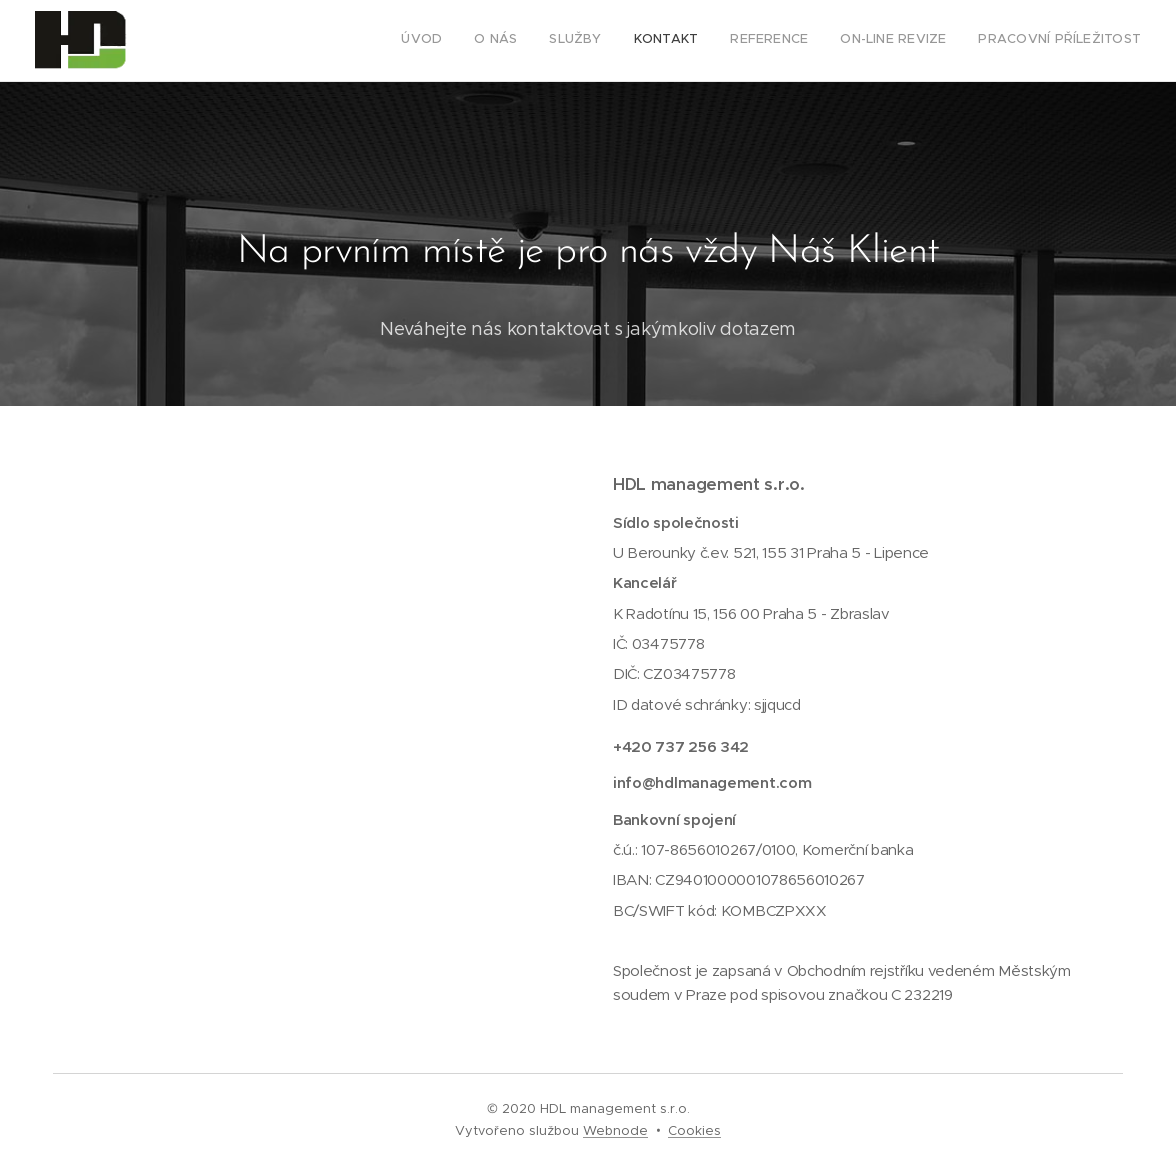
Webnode (615, 1130)
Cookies (694, 1130)
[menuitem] (954, 41)
